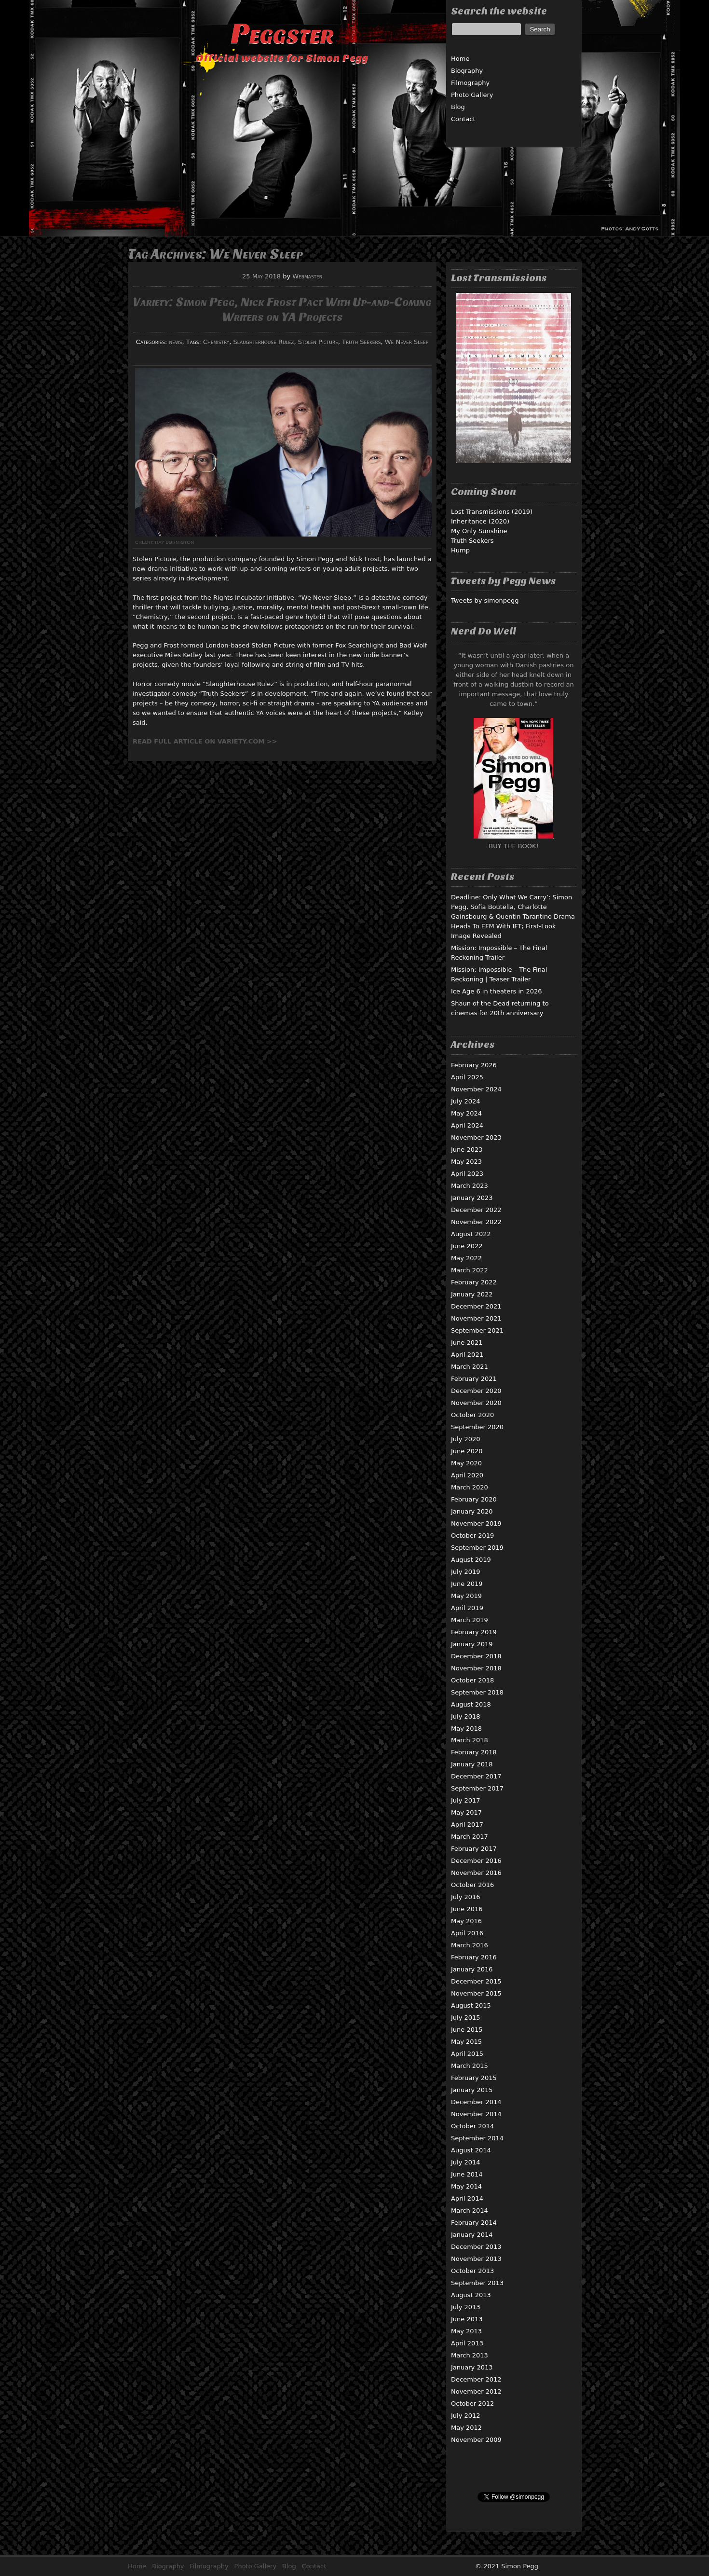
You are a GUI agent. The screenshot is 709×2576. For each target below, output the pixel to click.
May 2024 (466, 1113)
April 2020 (467, 1475)
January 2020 (472, 1511)
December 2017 (476, 1776)
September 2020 (477, 1427)
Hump (460, 550)
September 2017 (477, 1788)
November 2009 (476, 2439)
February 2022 (474, 1282)
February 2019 (474, 1632)
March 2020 (469, 1487)
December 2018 (476, 1656)
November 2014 (476, 2114)
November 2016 (476, 1872)
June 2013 (467, 2319)
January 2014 (472, 2234)
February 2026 (474, 1065)
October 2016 (472, 1884)
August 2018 (471, 1704)
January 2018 (472, 1764)
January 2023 (472, 1197)
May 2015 (466, 2041)
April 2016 (467, 1933)
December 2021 (476, 1306)
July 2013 (465, 2307)
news (175, 341)
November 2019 (476, 1523)
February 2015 (474, 2077)
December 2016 (476, 1860)
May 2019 (466, 1595)
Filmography (470, 82)
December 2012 (476, 2379)
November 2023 (476, 1137)
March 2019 (469, 1620)
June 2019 (467, 1583)
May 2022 (466, 1258)
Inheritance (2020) (480, 521)
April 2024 (467, 1125)
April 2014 (467, 2198)
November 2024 (476, 1089)
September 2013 (477, 2283)
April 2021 (467, 1354)
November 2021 (476, 1318)
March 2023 (469, 1185)
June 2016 (467, 1909)
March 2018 (469, 1740)
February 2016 (474, 1957)
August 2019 (471, 1559)
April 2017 (467, 1824)
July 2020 (465, 1439)
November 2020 (476, 1402)
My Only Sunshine (479, 531)
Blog (458, 106)
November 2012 (476, 2391)
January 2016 (472, 1969)
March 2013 (469, 2355)
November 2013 (476, 2258)
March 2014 (469, 2210)
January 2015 (472, 2090)
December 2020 (476, 1390)
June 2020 (467, 1451)
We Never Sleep (406, 341)
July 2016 (465, 1897)
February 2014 (474, 2222)
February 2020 (474, 1499)
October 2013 (472, 2270)
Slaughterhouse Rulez (263, 341)
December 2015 (476, 1981)
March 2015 (469, 2065)
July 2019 (465, 1571)
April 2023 (467, 1173)
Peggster (282, 33)
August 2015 (471, 2005)
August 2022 (471, 1234)
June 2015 (467, 2029)
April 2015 (467, 2053)
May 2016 (466, 1921)
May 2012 (466, 2427)
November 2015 (476, 1993)
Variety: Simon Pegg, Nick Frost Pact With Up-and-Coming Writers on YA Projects (282, 309)
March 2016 (469, 1945)
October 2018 (472, 1680)
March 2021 (469, 1366)
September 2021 (477, 1330)
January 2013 (472, 2367)
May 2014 (466, 2186)
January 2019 (472, 1644)
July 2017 (465, 1800)
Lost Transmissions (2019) (491, 511)
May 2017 (466, 1812)
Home (460, 58)
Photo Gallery (472, 94)
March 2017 (469, 1836)
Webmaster (307, 276)
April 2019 (467, 1608)
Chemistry (216, 341)
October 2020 (472, 1415)
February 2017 (474, 1848)
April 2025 (467, 1077)
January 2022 (472, 1294)
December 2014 (476, 2102)
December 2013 (476, 2246)
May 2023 (466, 1161)
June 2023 (467, 1149)
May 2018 (466, 1728)
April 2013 (467, 2343)
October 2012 (472, 2403)
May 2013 (466, 2331)
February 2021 (474, 1378)
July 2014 (465, 2162)
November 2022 (476, 1222)
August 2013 (471, 2295)
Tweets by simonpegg (485, 600)
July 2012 (465, 2415)
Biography (467, 70)
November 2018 (476, 1668)
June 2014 (467, 2174)
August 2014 (471, 2150)
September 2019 (477, 1547)
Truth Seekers (361, 341)
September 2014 (477, 2138)
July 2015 (465, 2017)
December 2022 (476, 1209)
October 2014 (472, 2126)
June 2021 (467, 1342)
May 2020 (466, 1463)
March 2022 (469, 1270)
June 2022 (467, 1246)
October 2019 (472, 1535)
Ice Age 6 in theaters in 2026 (496, 991)
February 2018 (474, 1752)
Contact (463, 119)
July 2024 (465, 1101)
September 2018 (477, 1692)
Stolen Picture (318, 341)
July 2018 (465, 1716)
